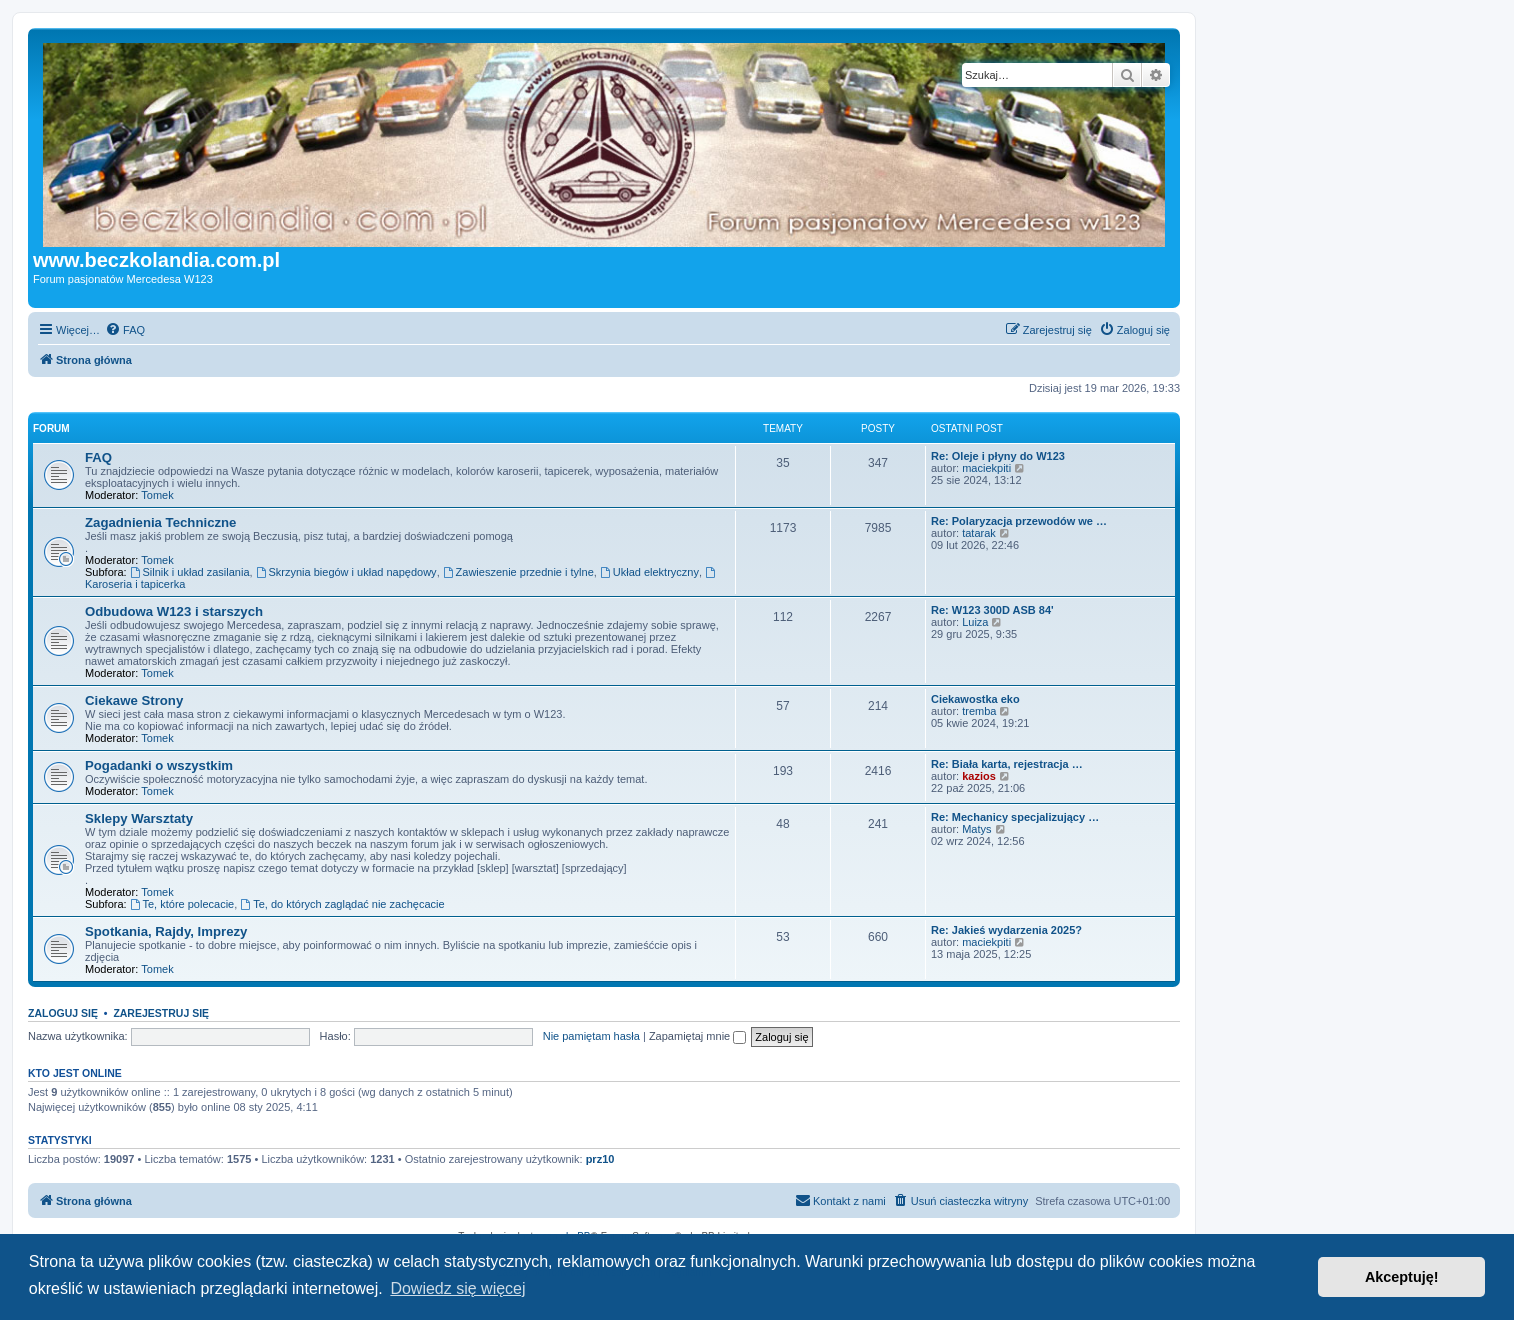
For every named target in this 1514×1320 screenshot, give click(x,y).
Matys (976, 829)
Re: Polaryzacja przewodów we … (1019, 521)
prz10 (600, 1159)
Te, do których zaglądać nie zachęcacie (342, 904)
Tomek (157, 495)
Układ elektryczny (649, 572)
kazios (979, 776)
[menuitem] (125, 330)
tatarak (979, 533)
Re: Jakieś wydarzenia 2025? (1006, 930)
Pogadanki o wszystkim (159, 765)
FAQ (98, 457)
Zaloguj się (63, 1013)
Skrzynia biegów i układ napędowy (346, 572)
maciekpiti (986, 468)
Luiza (975, 622)
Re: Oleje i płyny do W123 (998, 456)
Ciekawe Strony (134, 700)
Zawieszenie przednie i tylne (518, 572)
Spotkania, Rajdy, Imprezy (166, 931)
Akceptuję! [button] (1402, 1277)
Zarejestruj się (161, 1013)
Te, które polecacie (182, 904)
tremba (979, 711)
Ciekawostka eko (975, 699)
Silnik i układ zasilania (190, 572)
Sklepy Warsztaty (139, 818)
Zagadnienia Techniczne (160, 522)
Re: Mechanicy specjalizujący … (1015, 817)
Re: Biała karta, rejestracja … (1007, 764)
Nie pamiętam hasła (591, 1036)
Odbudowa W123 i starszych (174, 611)
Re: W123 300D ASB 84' (992, 610)
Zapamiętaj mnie (697, 1036)
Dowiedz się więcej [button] (457, 1288)
